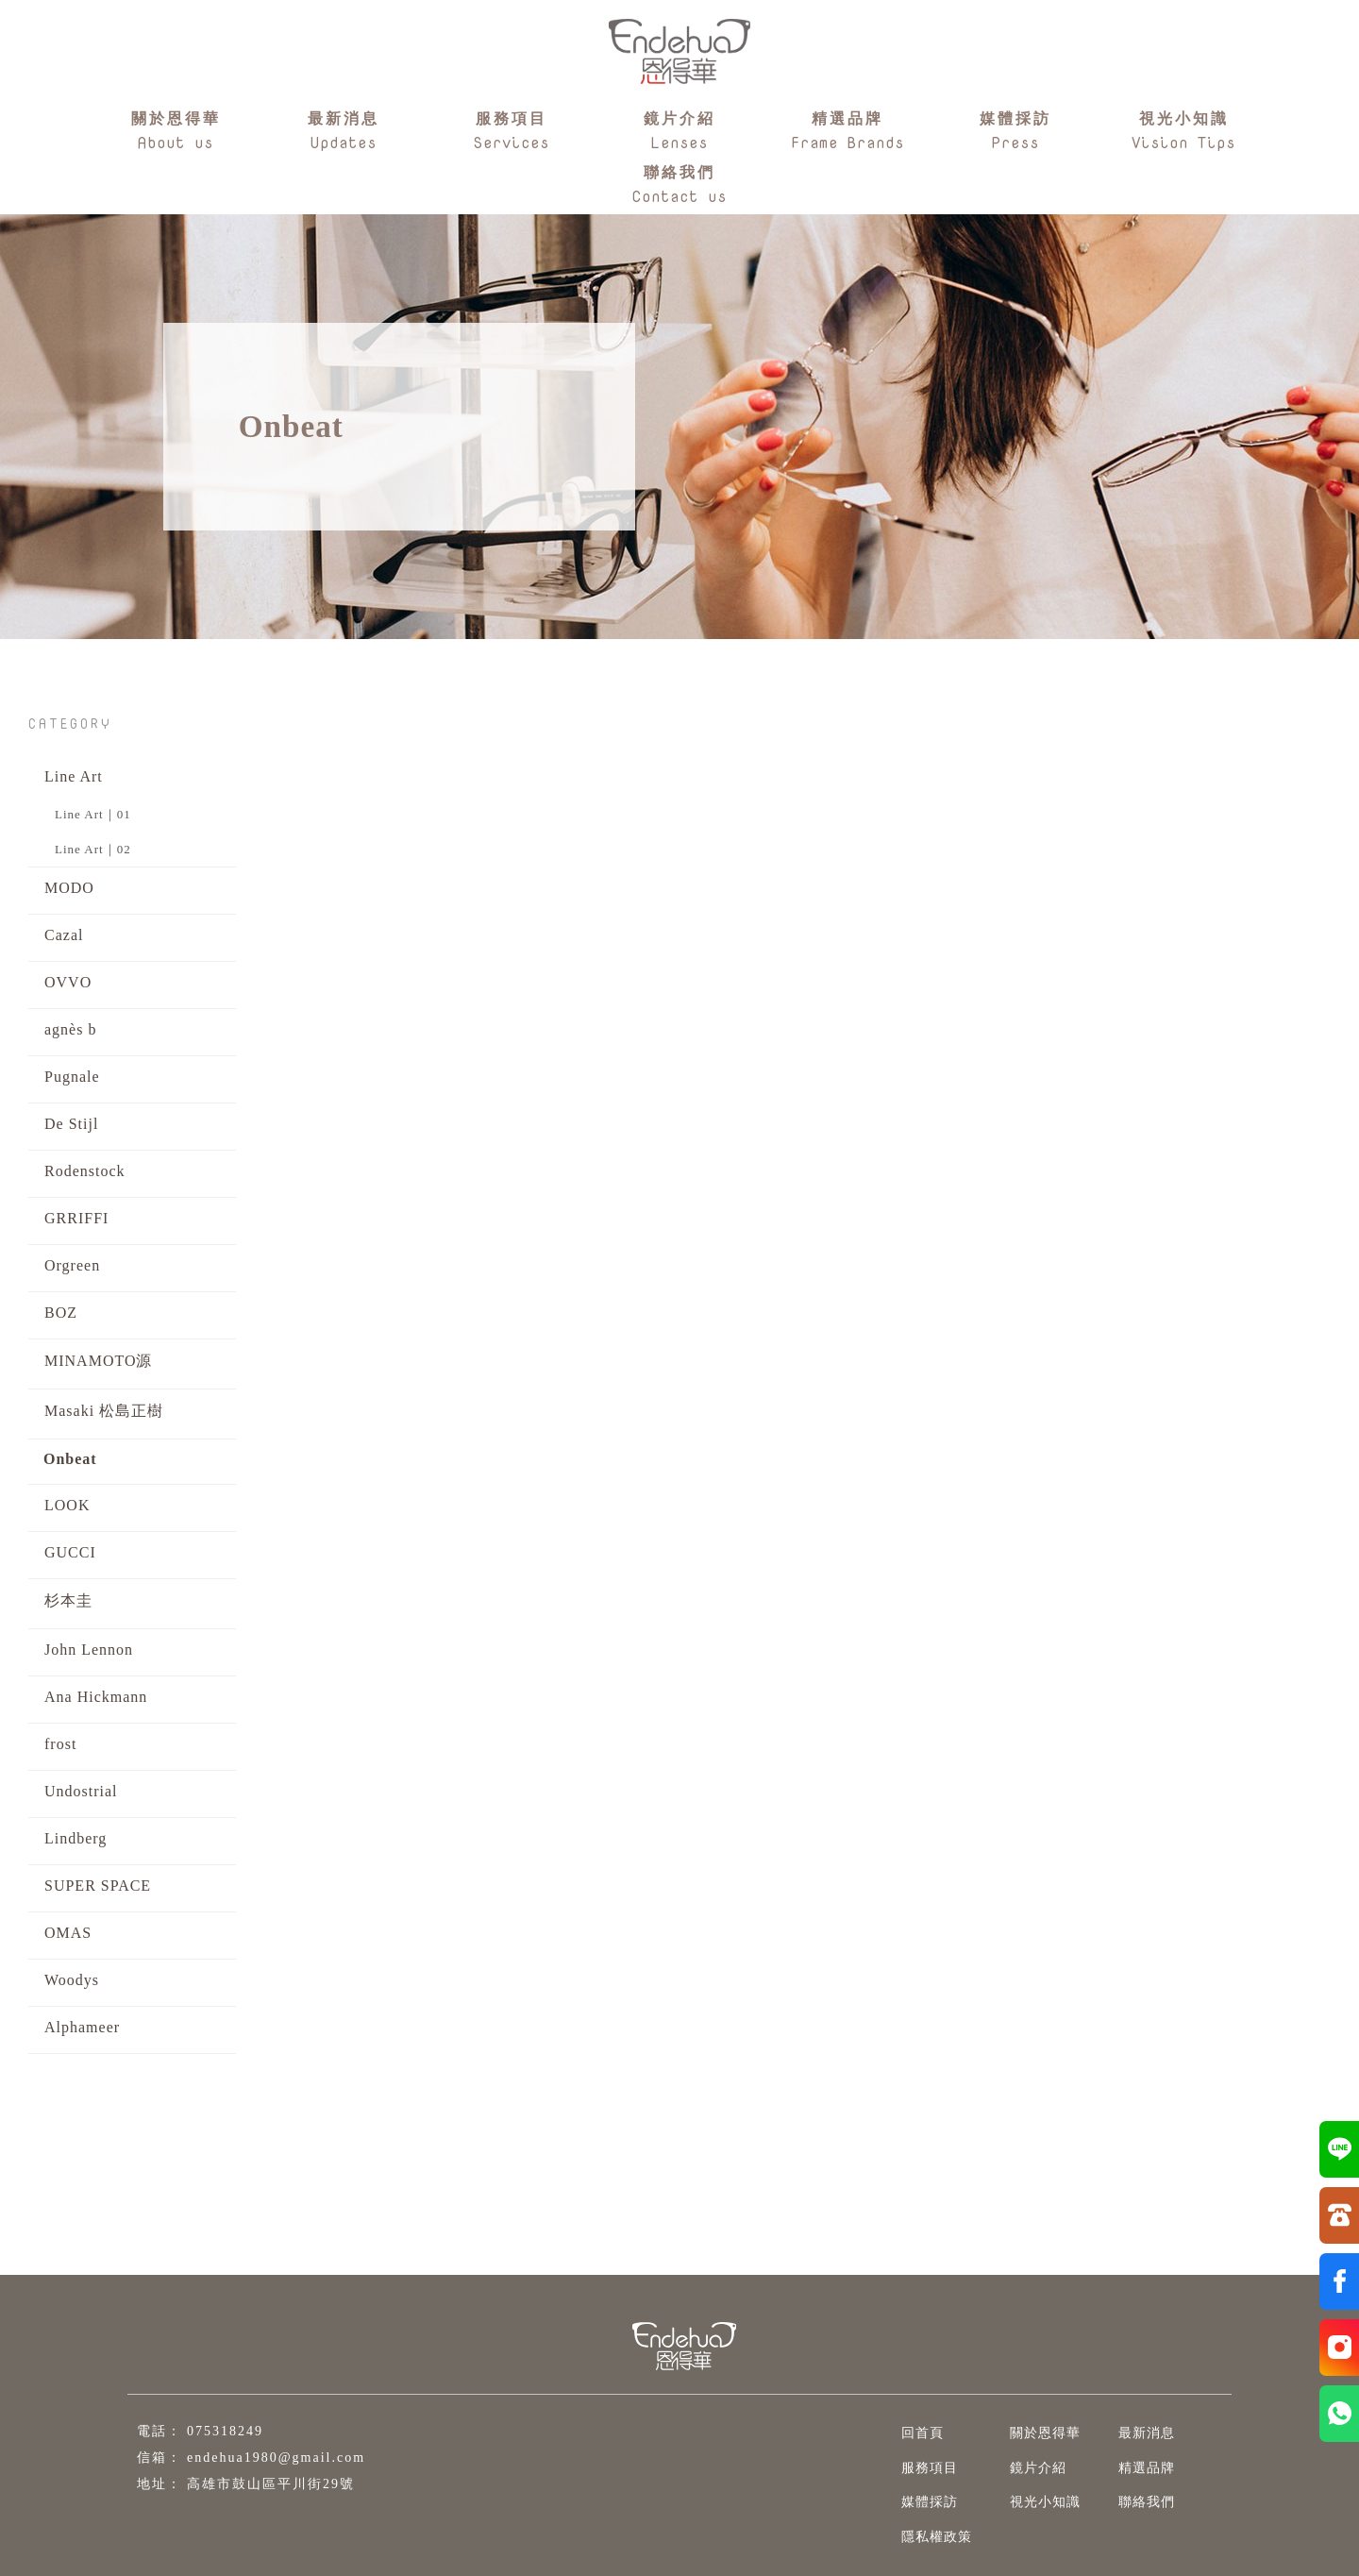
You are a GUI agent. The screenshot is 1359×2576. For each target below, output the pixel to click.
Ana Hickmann (95, 1697)
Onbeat (70, 1459)
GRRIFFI (76, 1218)
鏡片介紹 (1026, 2468)
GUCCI (70, 1552)
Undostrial (81, 1791)
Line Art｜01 (93, 814)
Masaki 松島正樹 (103, 1411)
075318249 (225, 2431)
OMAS (68, 1933)
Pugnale (72, 1077)
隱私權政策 (924, 2537)
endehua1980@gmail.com (276, 2457)
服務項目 (917, 2468)
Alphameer (82, 2027)
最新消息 (1134, 2433)
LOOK (67, 1505)
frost (60, 1744)
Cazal (63, 935)
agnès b (70, 1029)
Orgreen (72, 1265)
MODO (69, 888)
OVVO (68, 982)
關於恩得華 (1033, 2433)
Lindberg (75, 1838)
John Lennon (88, 1650)
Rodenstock (85, 1171)
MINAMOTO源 (98, 1361)
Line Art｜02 (93, 849)
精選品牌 (1134, 2468)
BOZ (60, 1313)
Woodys (71, 1980)
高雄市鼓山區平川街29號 (271, 2484)
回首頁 (910, 2433)
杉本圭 (68, 1600)
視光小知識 (1033, 2502)
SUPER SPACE (97, 1885)
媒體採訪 (917, 2502)
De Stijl (71, 1124)
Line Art (73, 776)
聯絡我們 (1134, 2502)
